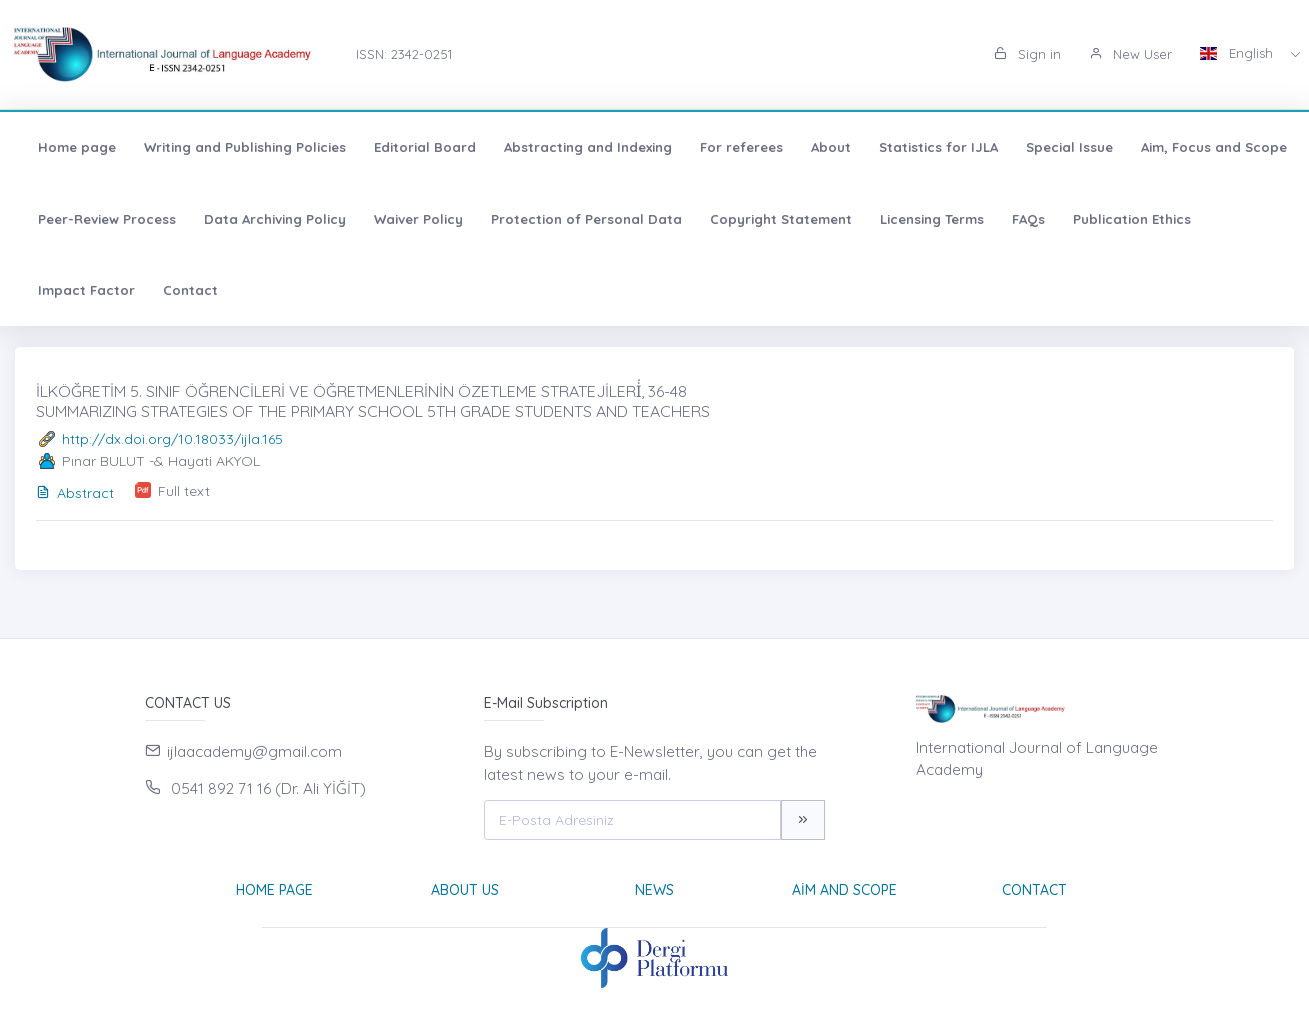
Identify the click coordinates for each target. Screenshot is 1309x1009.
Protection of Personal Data (586, 219)
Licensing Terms (932, 219)
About (831, 147)
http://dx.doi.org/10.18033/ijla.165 (172, 439)
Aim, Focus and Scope (1214, 147)
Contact (190, 290)
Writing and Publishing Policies (245, 147)
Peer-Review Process (107, 219)
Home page (77, 147)
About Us (465, 890)
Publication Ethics (1132, 219)
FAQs (1028, 219)
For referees (741, 147)
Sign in (1027, 54)
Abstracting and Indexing (588, 147)
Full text (184, 491)
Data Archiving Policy (275, 219)
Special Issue (1069, 147)
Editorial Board (425, 147)
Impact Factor (86, 290)
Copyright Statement (781, 219)
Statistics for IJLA (938, 147)
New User (1130, 54)
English (1238, 53)
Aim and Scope (844, 890)
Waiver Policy (418, 219)
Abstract (75, 493)
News (654, 890)
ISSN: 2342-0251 (404, 54)
